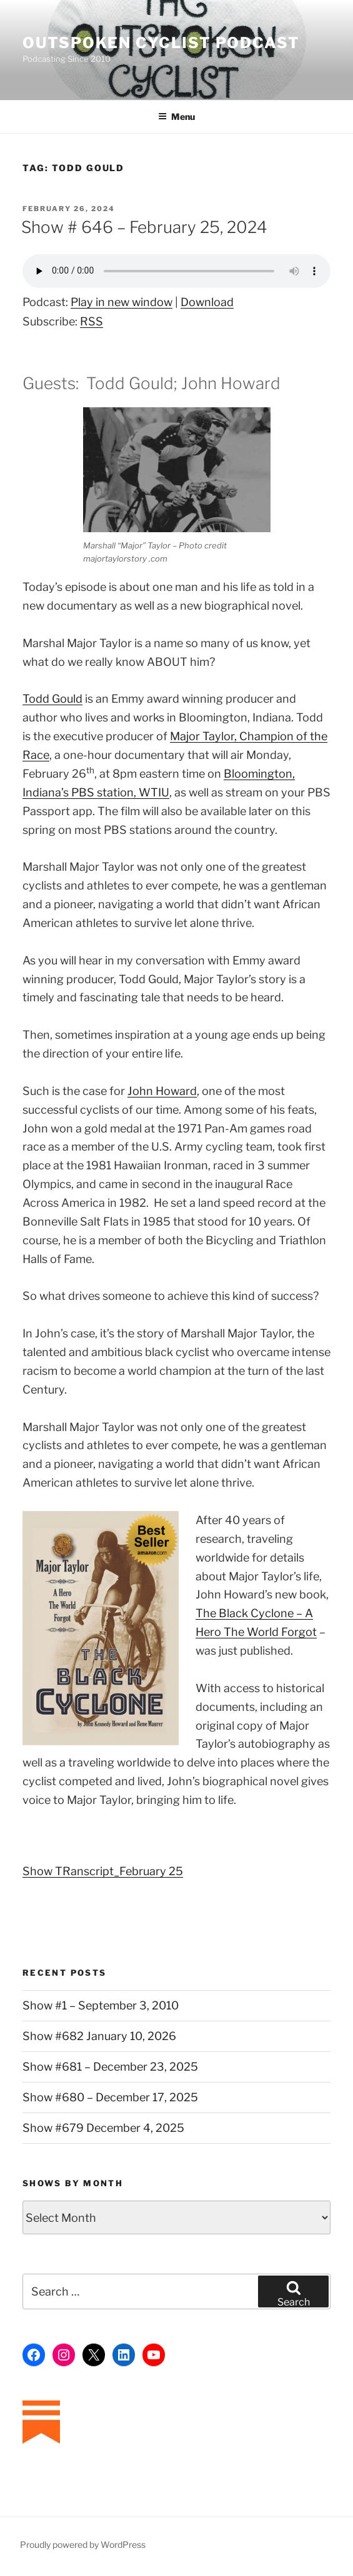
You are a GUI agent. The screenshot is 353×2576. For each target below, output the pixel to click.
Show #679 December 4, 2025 (103, 2127)
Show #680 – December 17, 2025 (110, 2097)
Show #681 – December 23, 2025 (110, 2066)
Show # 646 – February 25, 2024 (144, 227)
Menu (176, 116)
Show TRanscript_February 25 (102, 1871)
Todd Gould (52, 698)
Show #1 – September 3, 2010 (100, 2005)
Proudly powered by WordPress (83, 2544)
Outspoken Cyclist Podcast (161, 43)
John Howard (162, 1090)
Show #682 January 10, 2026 (99, 2036)
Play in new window (121, 302)
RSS (91, 321)
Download (207, 302)
